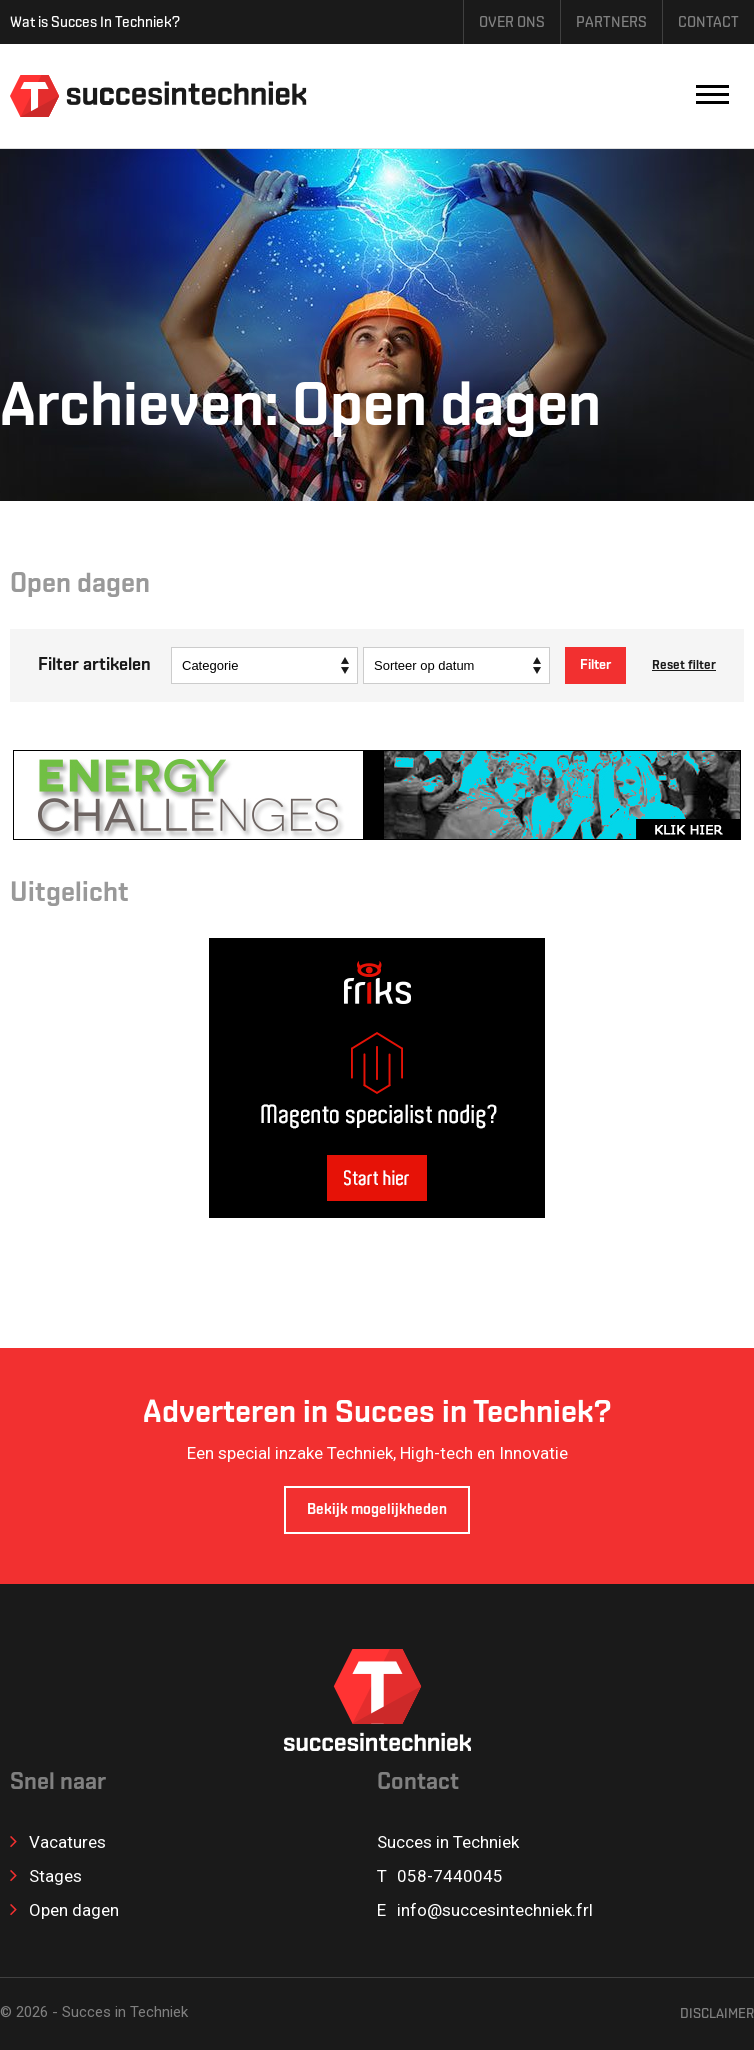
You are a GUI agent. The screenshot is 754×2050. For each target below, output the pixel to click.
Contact (708, 23)
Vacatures (58, 1842)
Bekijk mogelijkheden (377, 1510)
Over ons (512, 23)
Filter (595, 665)
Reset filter (684, 665)
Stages (46, 1876)
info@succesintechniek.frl (495, 1910)
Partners (611, 23)
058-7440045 (450, 1876)
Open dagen (64, 1910)
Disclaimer (717, 2014)
